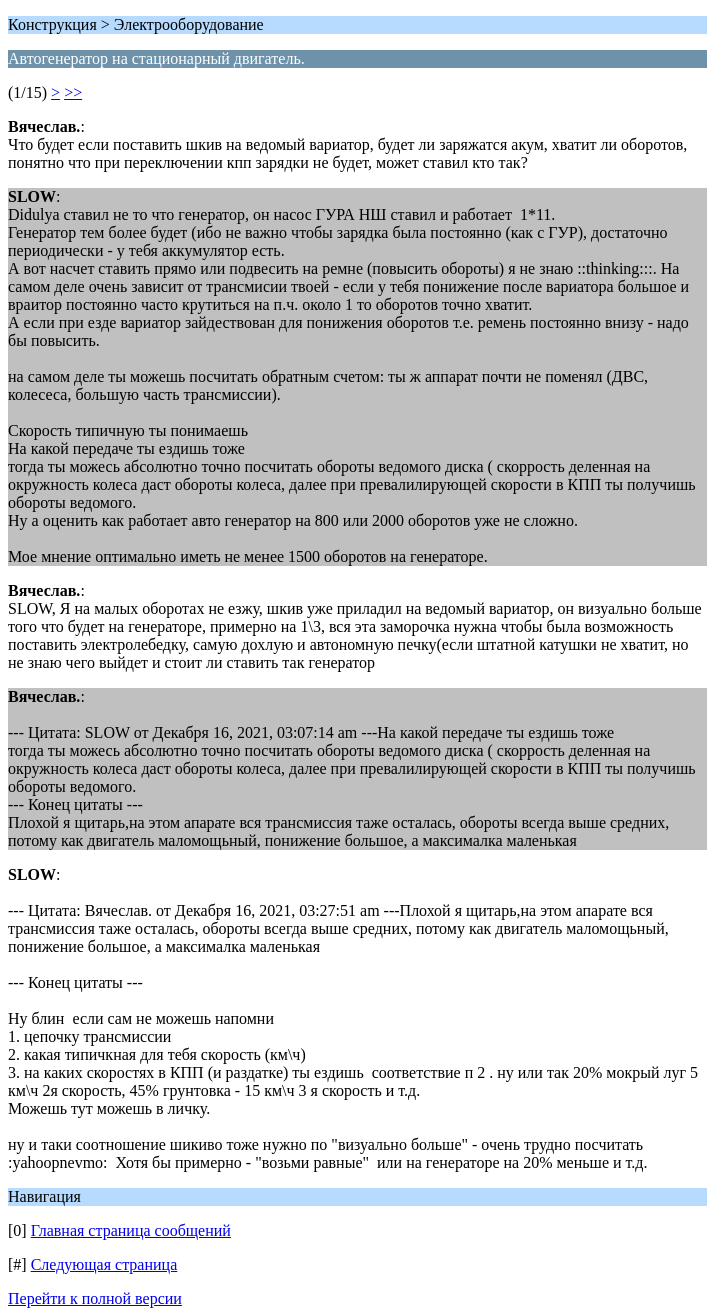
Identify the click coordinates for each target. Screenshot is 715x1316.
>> (73, 92)
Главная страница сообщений (131, 1230)
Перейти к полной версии (95, 1298)
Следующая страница (104, 1264)
